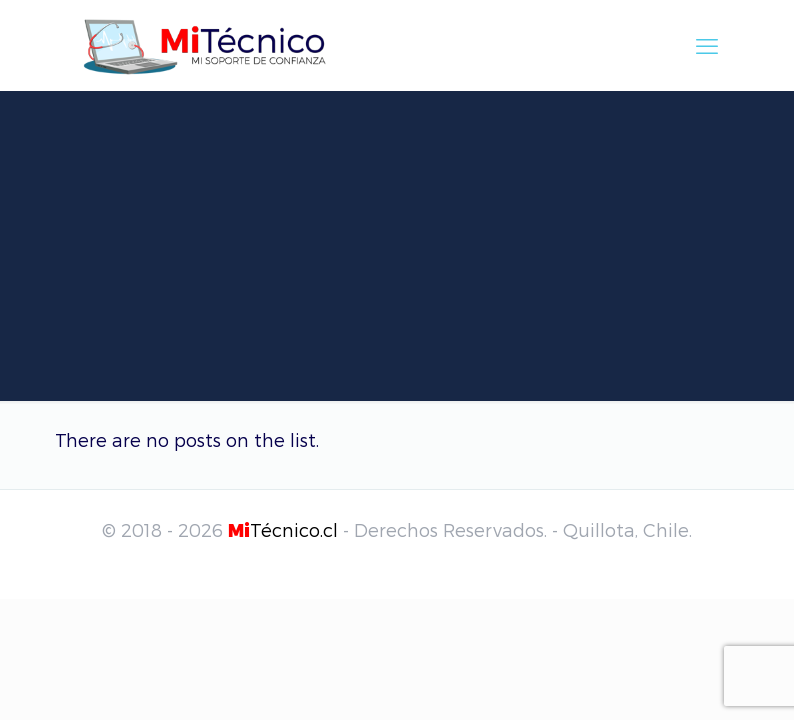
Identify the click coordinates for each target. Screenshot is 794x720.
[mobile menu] (707, 45)
